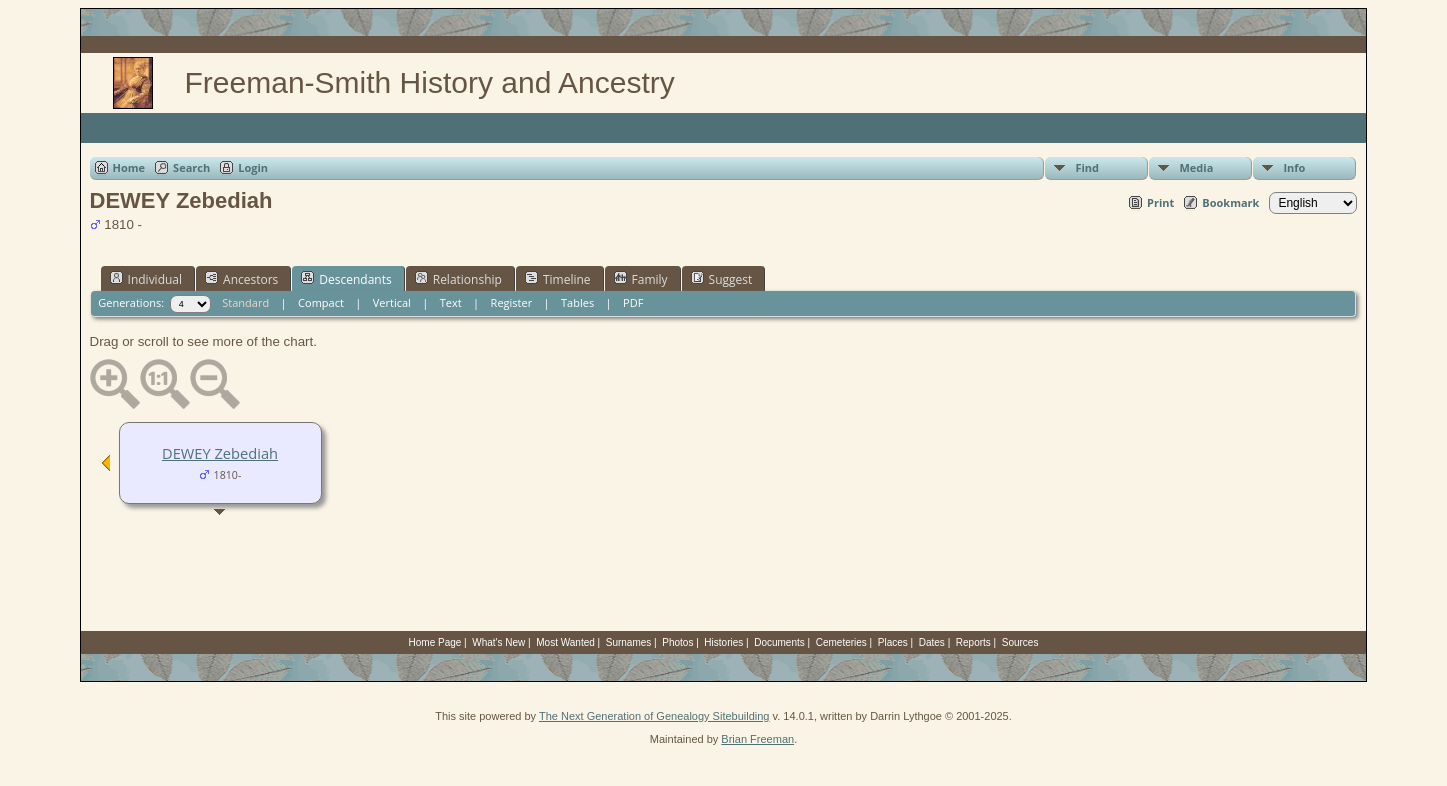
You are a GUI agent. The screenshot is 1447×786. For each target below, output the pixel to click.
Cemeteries (841, 642)
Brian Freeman (757, 739)
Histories (723, 642)
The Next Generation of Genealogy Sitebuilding (654, 716)
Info (1294, 167)
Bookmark (1230, 202)
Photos (677, 642)
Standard (245, 302)
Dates (932, 642)
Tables (577, 302)
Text (451, 302)
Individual (146, 279)
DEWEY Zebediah (220, 453)
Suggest (722, 279)
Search (191, 167)
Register (512, 302)
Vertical (392, 302)
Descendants (346, 279)
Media (1196, 167)
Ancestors (241, 279)
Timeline (558, 279)
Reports (973, 642)
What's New (498, 642)
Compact (321, 302)
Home (129, 167)
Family (641, 279)
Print (1160, 202)
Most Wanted (565, 642)
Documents (779, 642)
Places (893, 642)
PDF (633, 302)
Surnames (629, 642)
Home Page (435, 642)
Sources (1020, 642)
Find (1087, 167)
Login (253, 167)
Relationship (458, 279)
